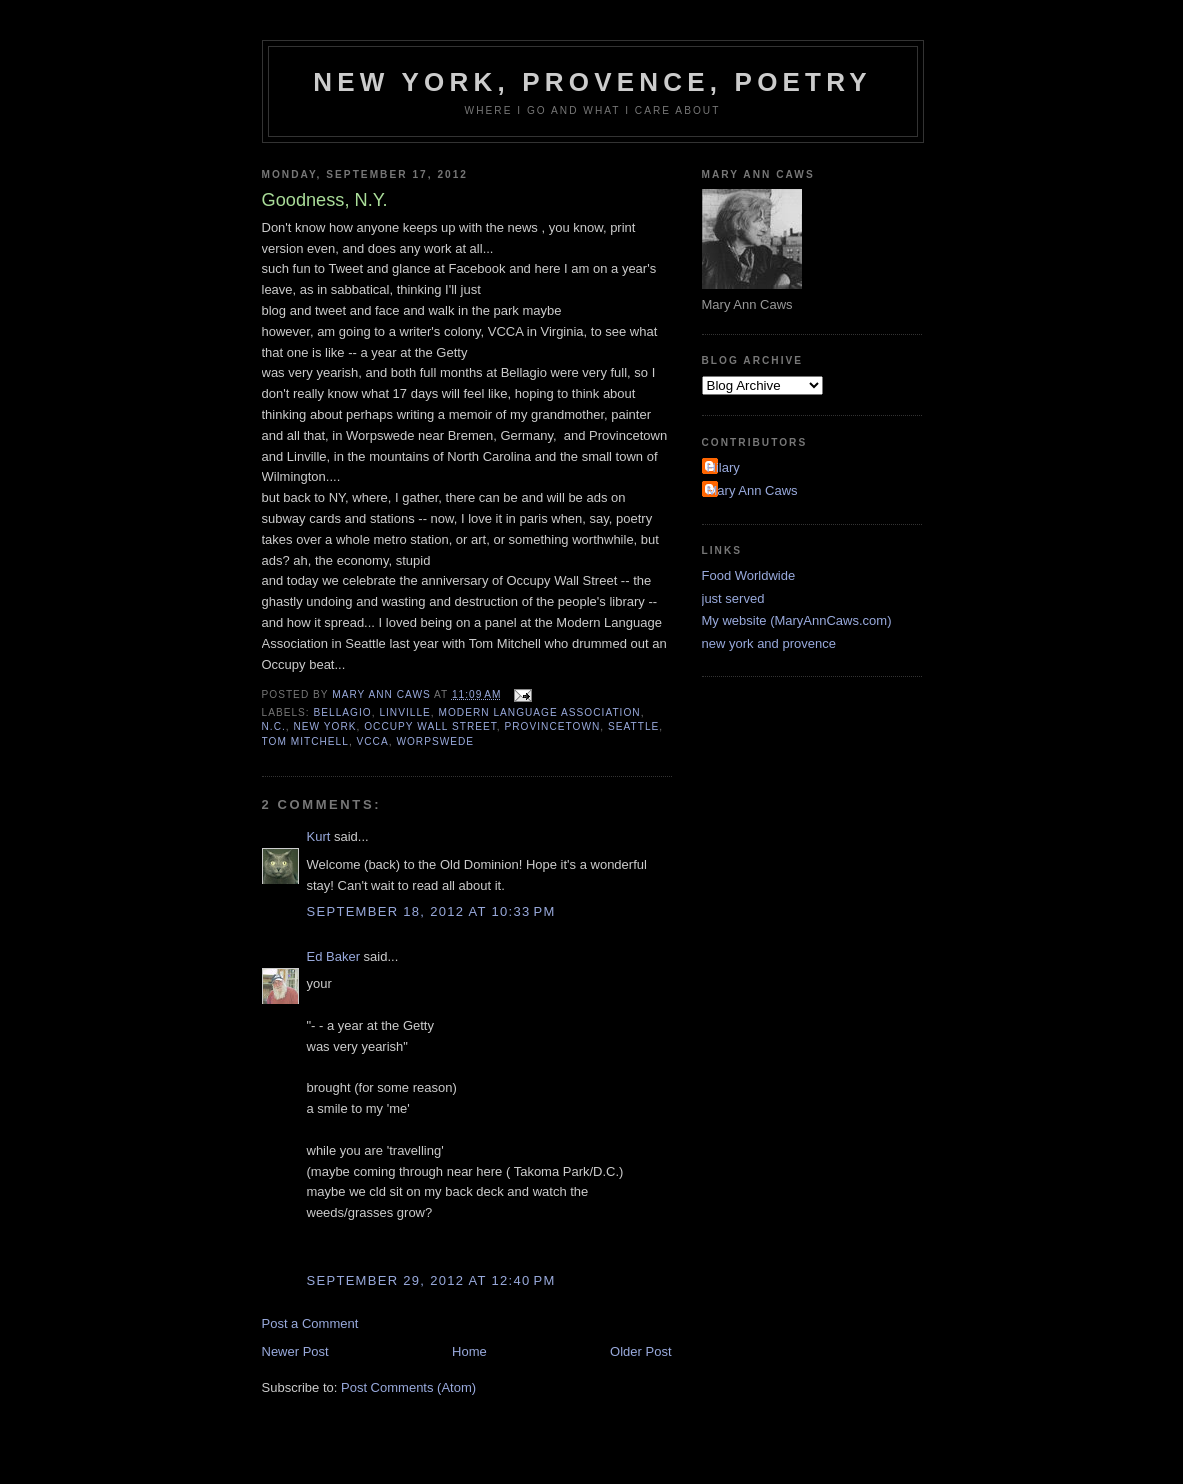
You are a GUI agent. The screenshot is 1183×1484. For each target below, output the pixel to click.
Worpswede (435, 741)
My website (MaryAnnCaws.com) (797, 620)
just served (733, 598)
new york (324, 726)
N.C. (274, 726)
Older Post (640, 1351)
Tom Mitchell (305, 741)
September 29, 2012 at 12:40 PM (431, 1280)
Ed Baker (333, 956)
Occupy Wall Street (430, 726)
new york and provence (769, 643)
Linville (404, 712)
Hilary (723, 467)
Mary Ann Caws (752, 490)
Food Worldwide (749, 575)
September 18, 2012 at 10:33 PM (431, 911)
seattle (633, 726)
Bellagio (343, 712)
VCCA (373, 741)
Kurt (319, 836)
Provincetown (553, 726)
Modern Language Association (539, 712)
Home (469, 1351)
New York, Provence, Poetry (592, 82)
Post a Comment (310, 1323)
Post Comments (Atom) (408, 1387)
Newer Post (295, 1351)
